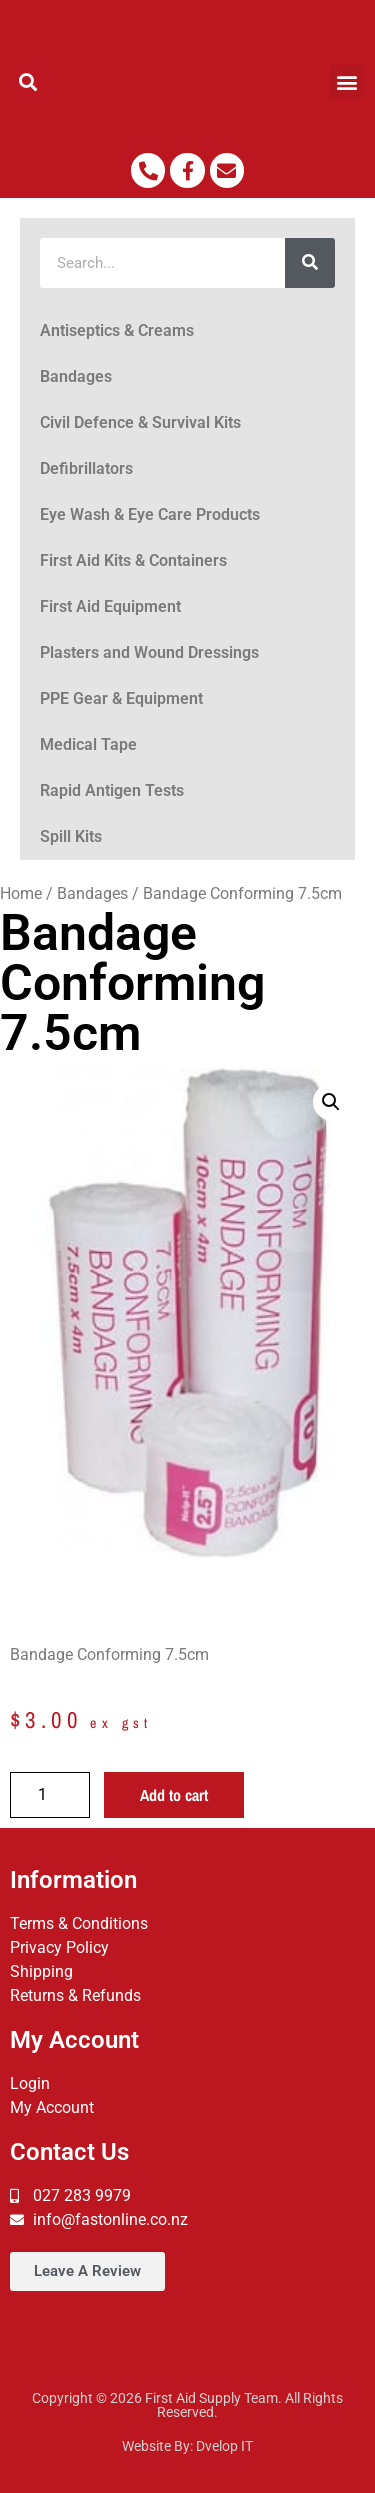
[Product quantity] (50, 1795)
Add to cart (174, 1795)
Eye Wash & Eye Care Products (150, 514)
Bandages (76, 376)
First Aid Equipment (110, 606)
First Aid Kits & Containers (133, 560)
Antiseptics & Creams (117, 330)
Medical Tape (88, 744)
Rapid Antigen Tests (112, 790)
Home (21, 893)
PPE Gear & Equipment (121, 698)
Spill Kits (71, 836)
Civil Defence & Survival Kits (140, 422)
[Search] (310, 263)
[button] (28, 81)
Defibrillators (86, 468)
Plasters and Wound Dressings (149, 652)
